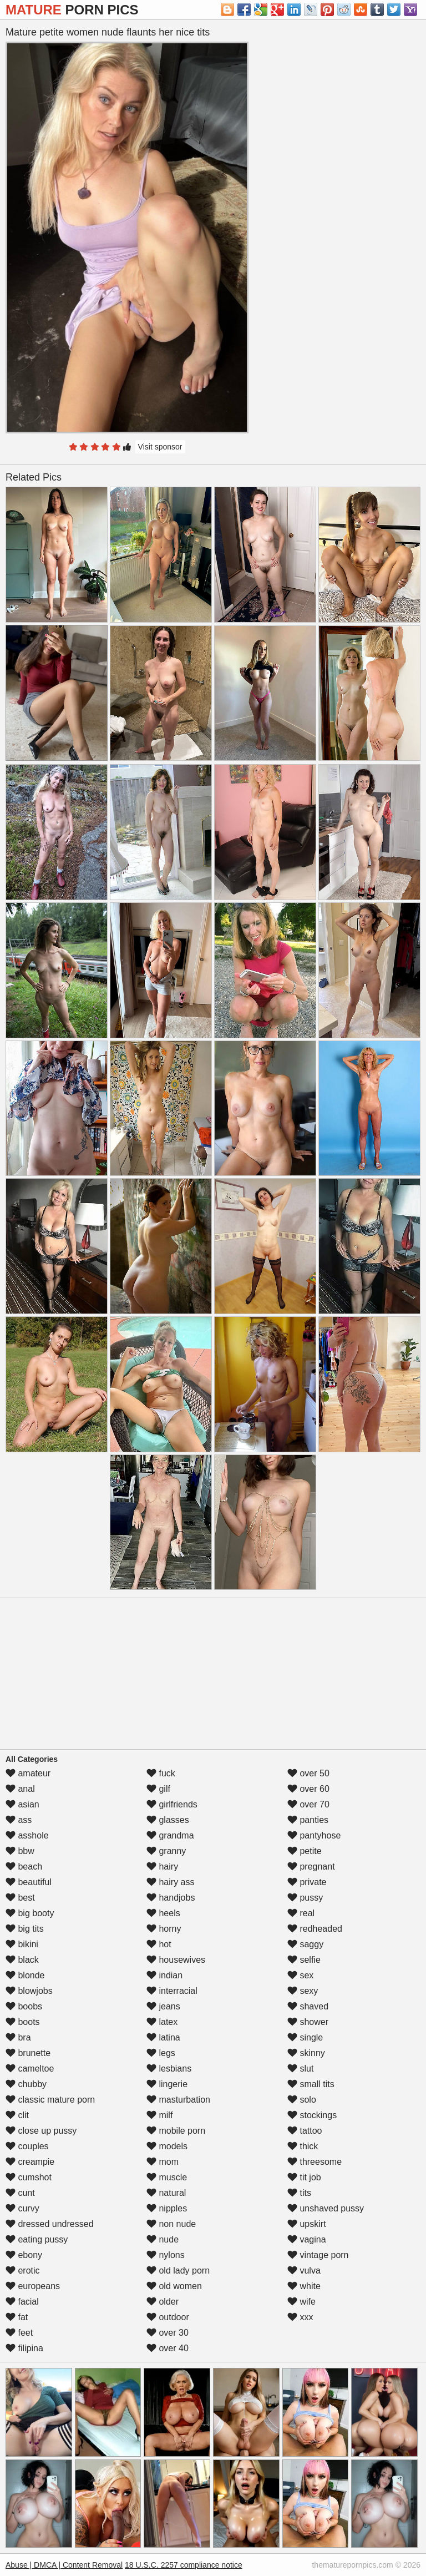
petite (304, 1851)
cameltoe (30, 2068)
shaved (307, 2006)
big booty (30, 1913)
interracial (171, 1991)
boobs (24, 2006)
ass (19, 1820)
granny (166, 1851)
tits (299, 2193)
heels (163, 1913)
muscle (166, 2177)
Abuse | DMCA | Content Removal (64, 2564)
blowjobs (29, 1991)
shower (307, 2022)
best (20, 1897)
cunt (20, 2193)
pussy (305, 1897)
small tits (310, 2084)
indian (164, 1975)
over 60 (308, 1789)
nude (162, 2239)
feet (19, 2332)
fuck (160, 1773)
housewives (175, 1959)
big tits (25, 1928)
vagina (306, 2239)
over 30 (167, 2332)
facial (22, 2301)
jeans (163, 2006)
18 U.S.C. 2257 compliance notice (183, 2564)
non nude (171, 2224)
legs (160, 2053)
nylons (165, 2255)
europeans (33, 2286)
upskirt (306, 2224)
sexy (302, 1991)
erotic (23, 2270)
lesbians (168, 2068)
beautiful (29, 1882)
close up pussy (41, 2130)
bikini (22, 1944)
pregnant (311, 1866)
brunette (28, 2053)
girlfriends (171, 1804)
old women (174, 2286)
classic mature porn (50, 2099)
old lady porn (178, 2270)
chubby (26, 2084)
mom (162, 2161)
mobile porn (175, 2130)
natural (166, 2193)
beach (24, 1866)
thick (302, 2146)
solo (301, 2099)
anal (20, 1789)
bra (18, 2037)
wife (301, 2301)
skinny (306, 2053)
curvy (22, 2208)
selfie (304, 1959)
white (304, 2286)
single (305, 2037)
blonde (25, 1975)
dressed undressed (50, 2224)
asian (22, 1804)
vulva (304, 2270)
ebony (24, 2255)
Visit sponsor (160, 446)
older (162, 2301)
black (22, 1959)
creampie (30, 2161)
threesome (314, 2161)
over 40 (167, 2348)
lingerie (166, 2084)
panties (307, 1820)
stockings (312, 2115)
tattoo (304, 2130)
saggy (305, 1944)
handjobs (170, 1897)
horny (163, 1928)
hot (158, 1944)
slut (300, 2068)
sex (300, 1975)
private (306, 1882)
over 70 (308, 1804)
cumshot (29, 2177)
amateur (28, 1773)
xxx (300, 2317)
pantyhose (314, 1835)
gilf (158, 1789)
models (166, 2146)
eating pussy (37, 2239)
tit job (304, 2177)
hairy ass (170, 1882)
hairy (162, 1866)
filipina (24, 2348)
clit (17, 2115)
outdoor (167, 2317)
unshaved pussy (325, 2208)
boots (23, 2022)
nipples (166, 2208)
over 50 (308, 1773)
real (301, 1913)
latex (162, 2022)
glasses (167, 1820)
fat (17, 2317)
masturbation (178, 2099)
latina (163, 2037)
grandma (170, 1835)
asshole (27, 1835)
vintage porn (318, 2255)
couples (27, 2146)
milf (159, 2115)
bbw (20, 1851)
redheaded (314, 1928)
